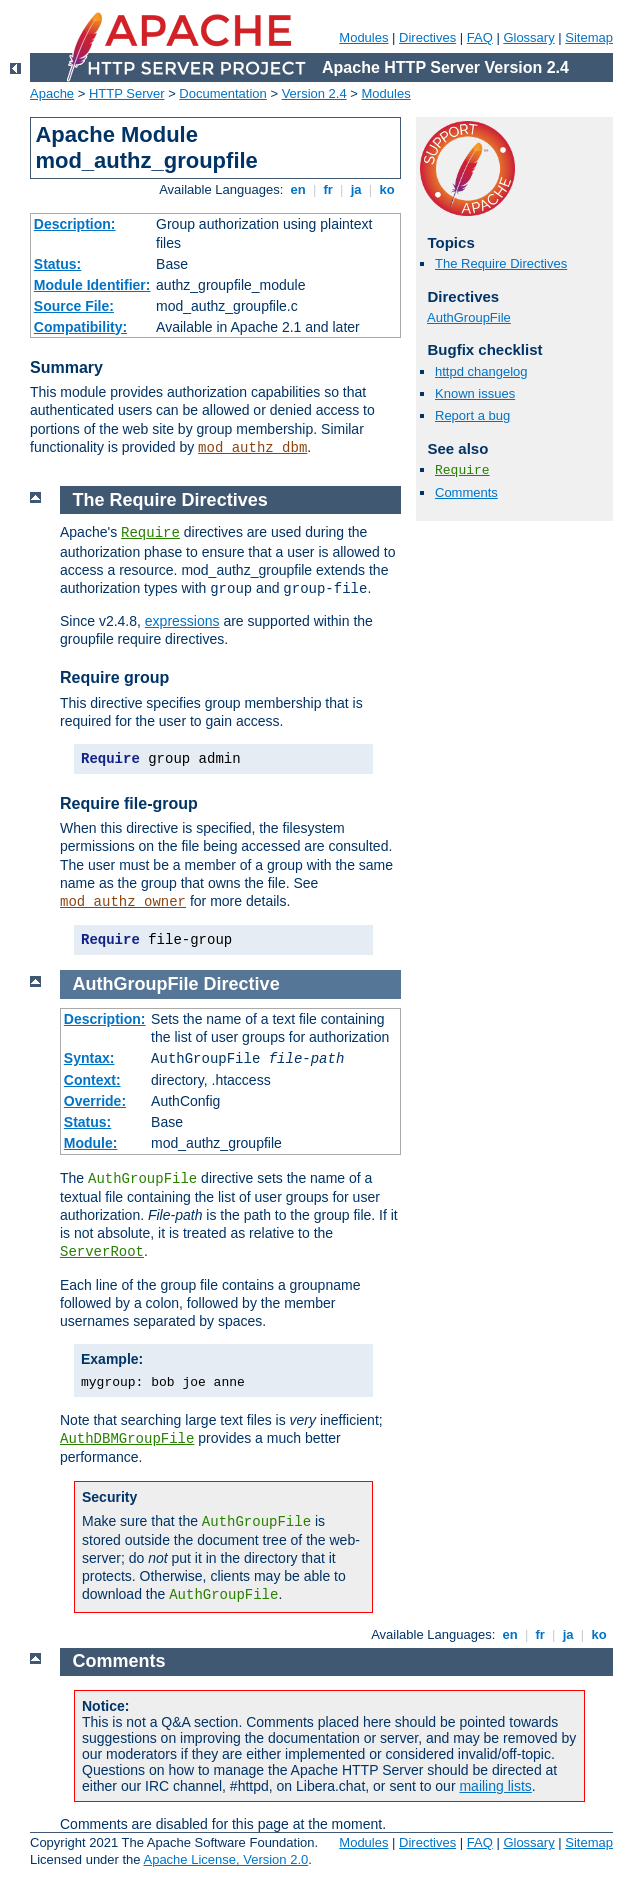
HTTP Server (127, 93)
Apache (52, 93)
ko (387, 189)
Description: (75, 224)
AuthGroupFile (469, 317)
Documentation (222, 93)
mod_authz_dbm (252, 448)
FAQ (480, 37)
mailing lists (495, 1786)
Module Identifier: (92, 285)
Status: (57, 264)
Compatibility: (80, 327)
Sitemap (589, 37)
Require (462, 470)
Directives (427, 37)
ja (356, 189)
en (298, 189)
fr (328, 189)
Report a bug (472, 415)
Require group (114, 677)
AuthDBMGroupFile (127, 1439)
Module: (91, 1143)
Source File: (74, 306)
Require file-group (129, 803)
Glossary (528, 37)
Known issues (475, 393)
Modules (363, 37)
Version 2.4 (314, 93)
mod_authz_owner (123, 902)
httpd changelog (481, 371)
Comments (466, 492)
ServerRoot (102, 1252)
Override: (95, 1101)
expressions (182, 621)
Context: (92, 1080)
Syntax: (89, 1058)
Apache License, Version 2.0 (225, 1859)
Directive (242, 984)
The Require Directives (501, 263)
